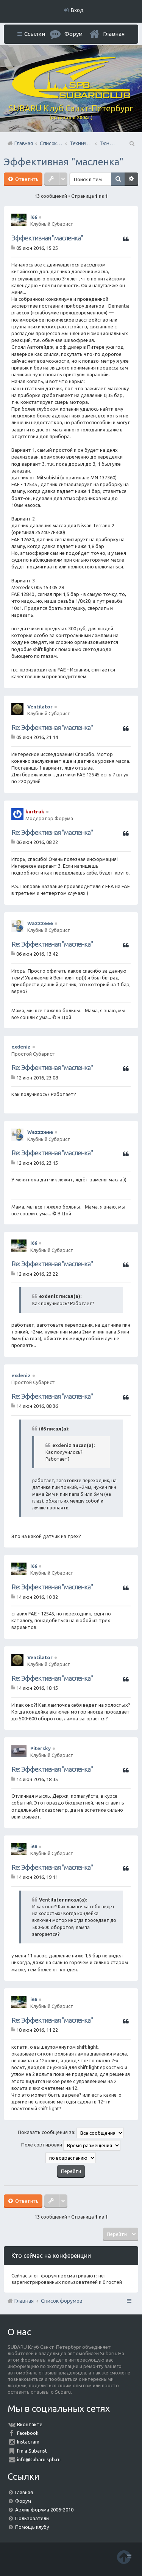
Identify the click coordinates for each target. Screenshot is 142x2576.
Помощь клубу (32, 2527)
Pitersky (40, 1748)
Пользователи (32, 2518)
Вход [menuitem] (77, 10)
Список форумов (62, 2301)
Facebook (28, 2433)
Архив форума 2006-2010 (44, 2509)
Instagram (28, 2441)
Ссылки (34, 34)
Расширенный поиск (131, 179)
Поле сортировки (70, 2145)
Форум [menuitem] (73, 34)
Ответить (26, 179)
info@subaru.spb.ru (39, 2459)
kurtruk (34, 811)
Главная (114, 34)
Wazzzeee (40, 923)
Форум (23, 2501)
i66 (33, 217)
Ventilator (40, 706)
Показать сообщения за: (71, 2133)
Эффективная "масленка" (63, 161)
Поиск (118, 179)
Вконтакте (29, 2424)
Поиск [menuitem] (131, 143)
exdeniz (21, 1046)
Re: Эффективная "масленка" (52, 727)
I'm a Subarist (32, 2450)
